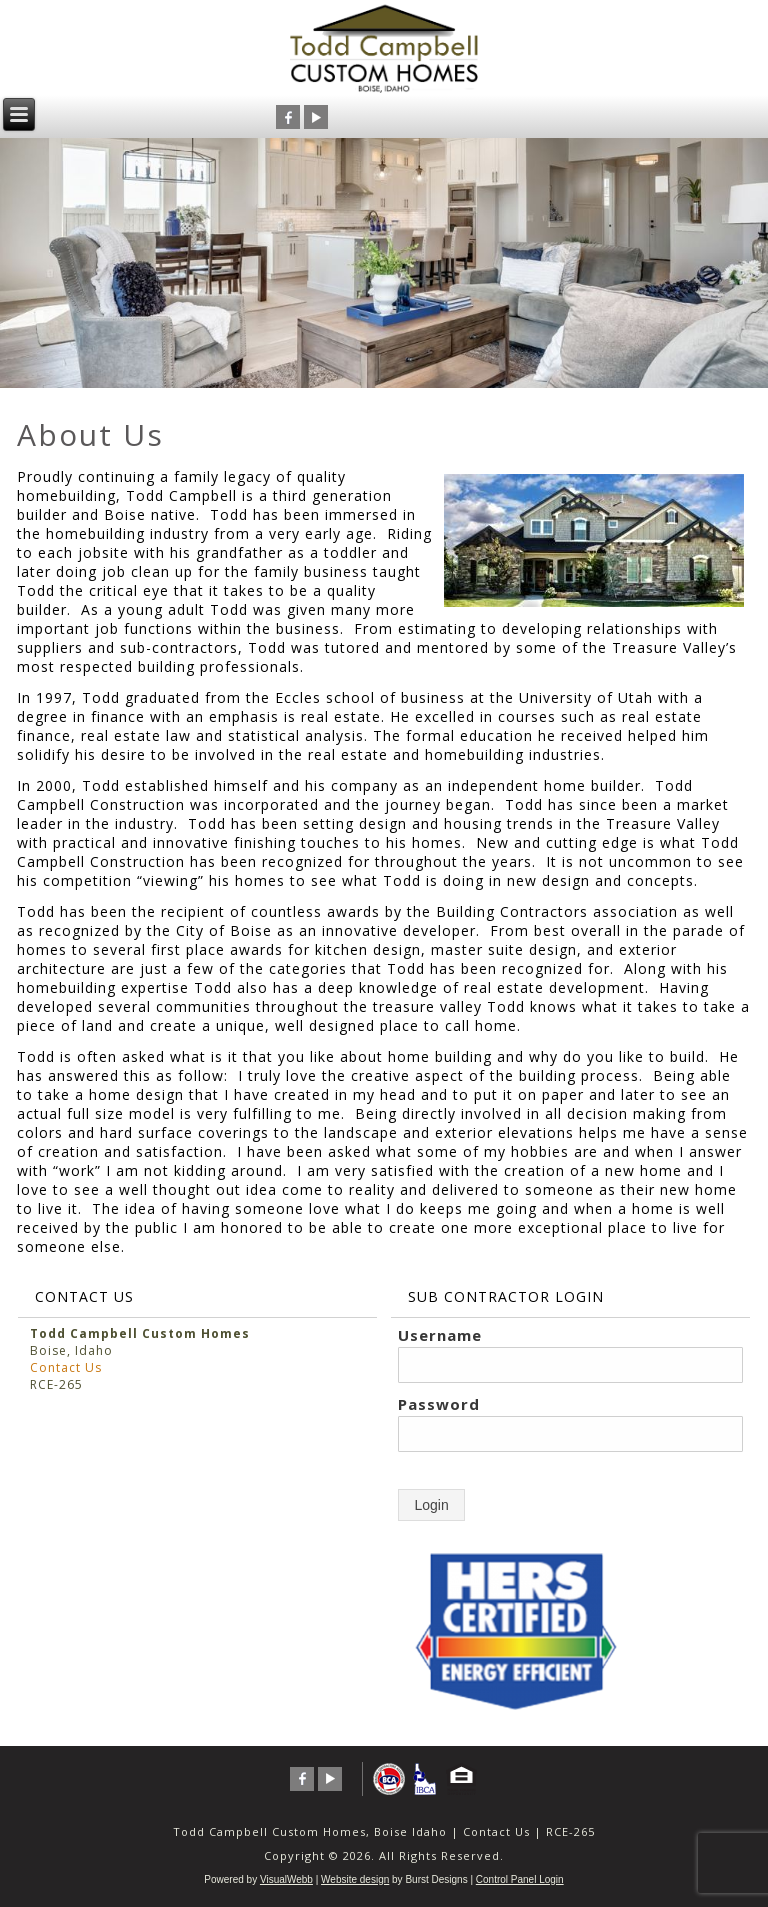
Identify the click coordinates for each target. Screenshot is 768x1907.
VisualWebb (286, 1879)
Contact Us (66, 1367)
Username (440, 1335)
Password (439, 1404)
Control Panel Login (520, 1879)
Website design (355, 1879)
